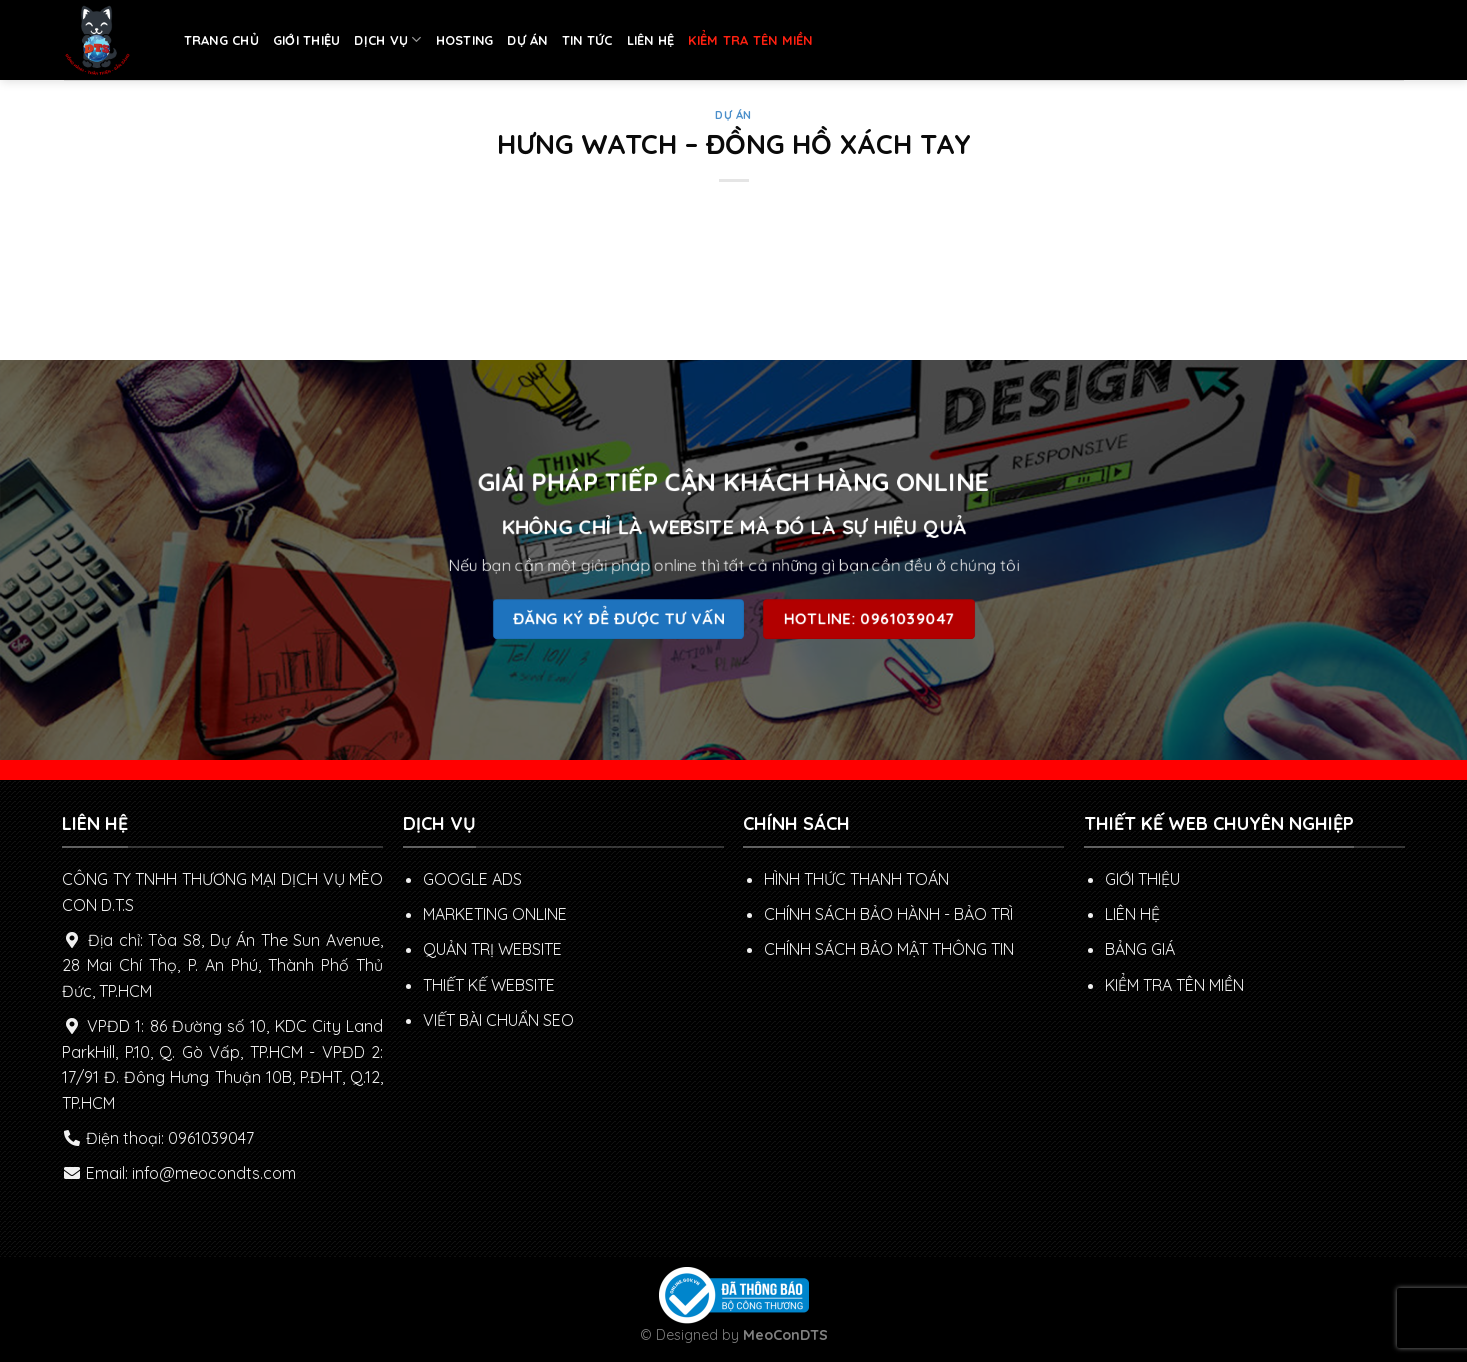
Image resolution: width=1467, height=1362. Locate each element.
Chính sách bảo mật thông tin (889, 949)
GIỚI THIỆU (307, 40)
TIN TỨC (587, 40)
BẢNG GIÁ (1140, 949)
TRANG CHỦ (221, 40)
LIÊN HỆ (651, 40)
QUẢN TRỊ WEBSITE (492, 949)
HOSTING (465, 40)
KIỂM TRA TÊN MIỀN (750, 40)
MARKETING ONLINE (495, 914)
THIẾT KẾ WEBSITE (489, 985)
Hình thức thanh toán (856, 879)
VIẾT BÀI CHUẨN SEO (498, 1020)
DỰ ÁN (527, 40)
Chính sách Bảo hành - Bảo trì (888, 914)
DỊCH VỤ (387, 39)
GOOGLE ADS (472, 879)
